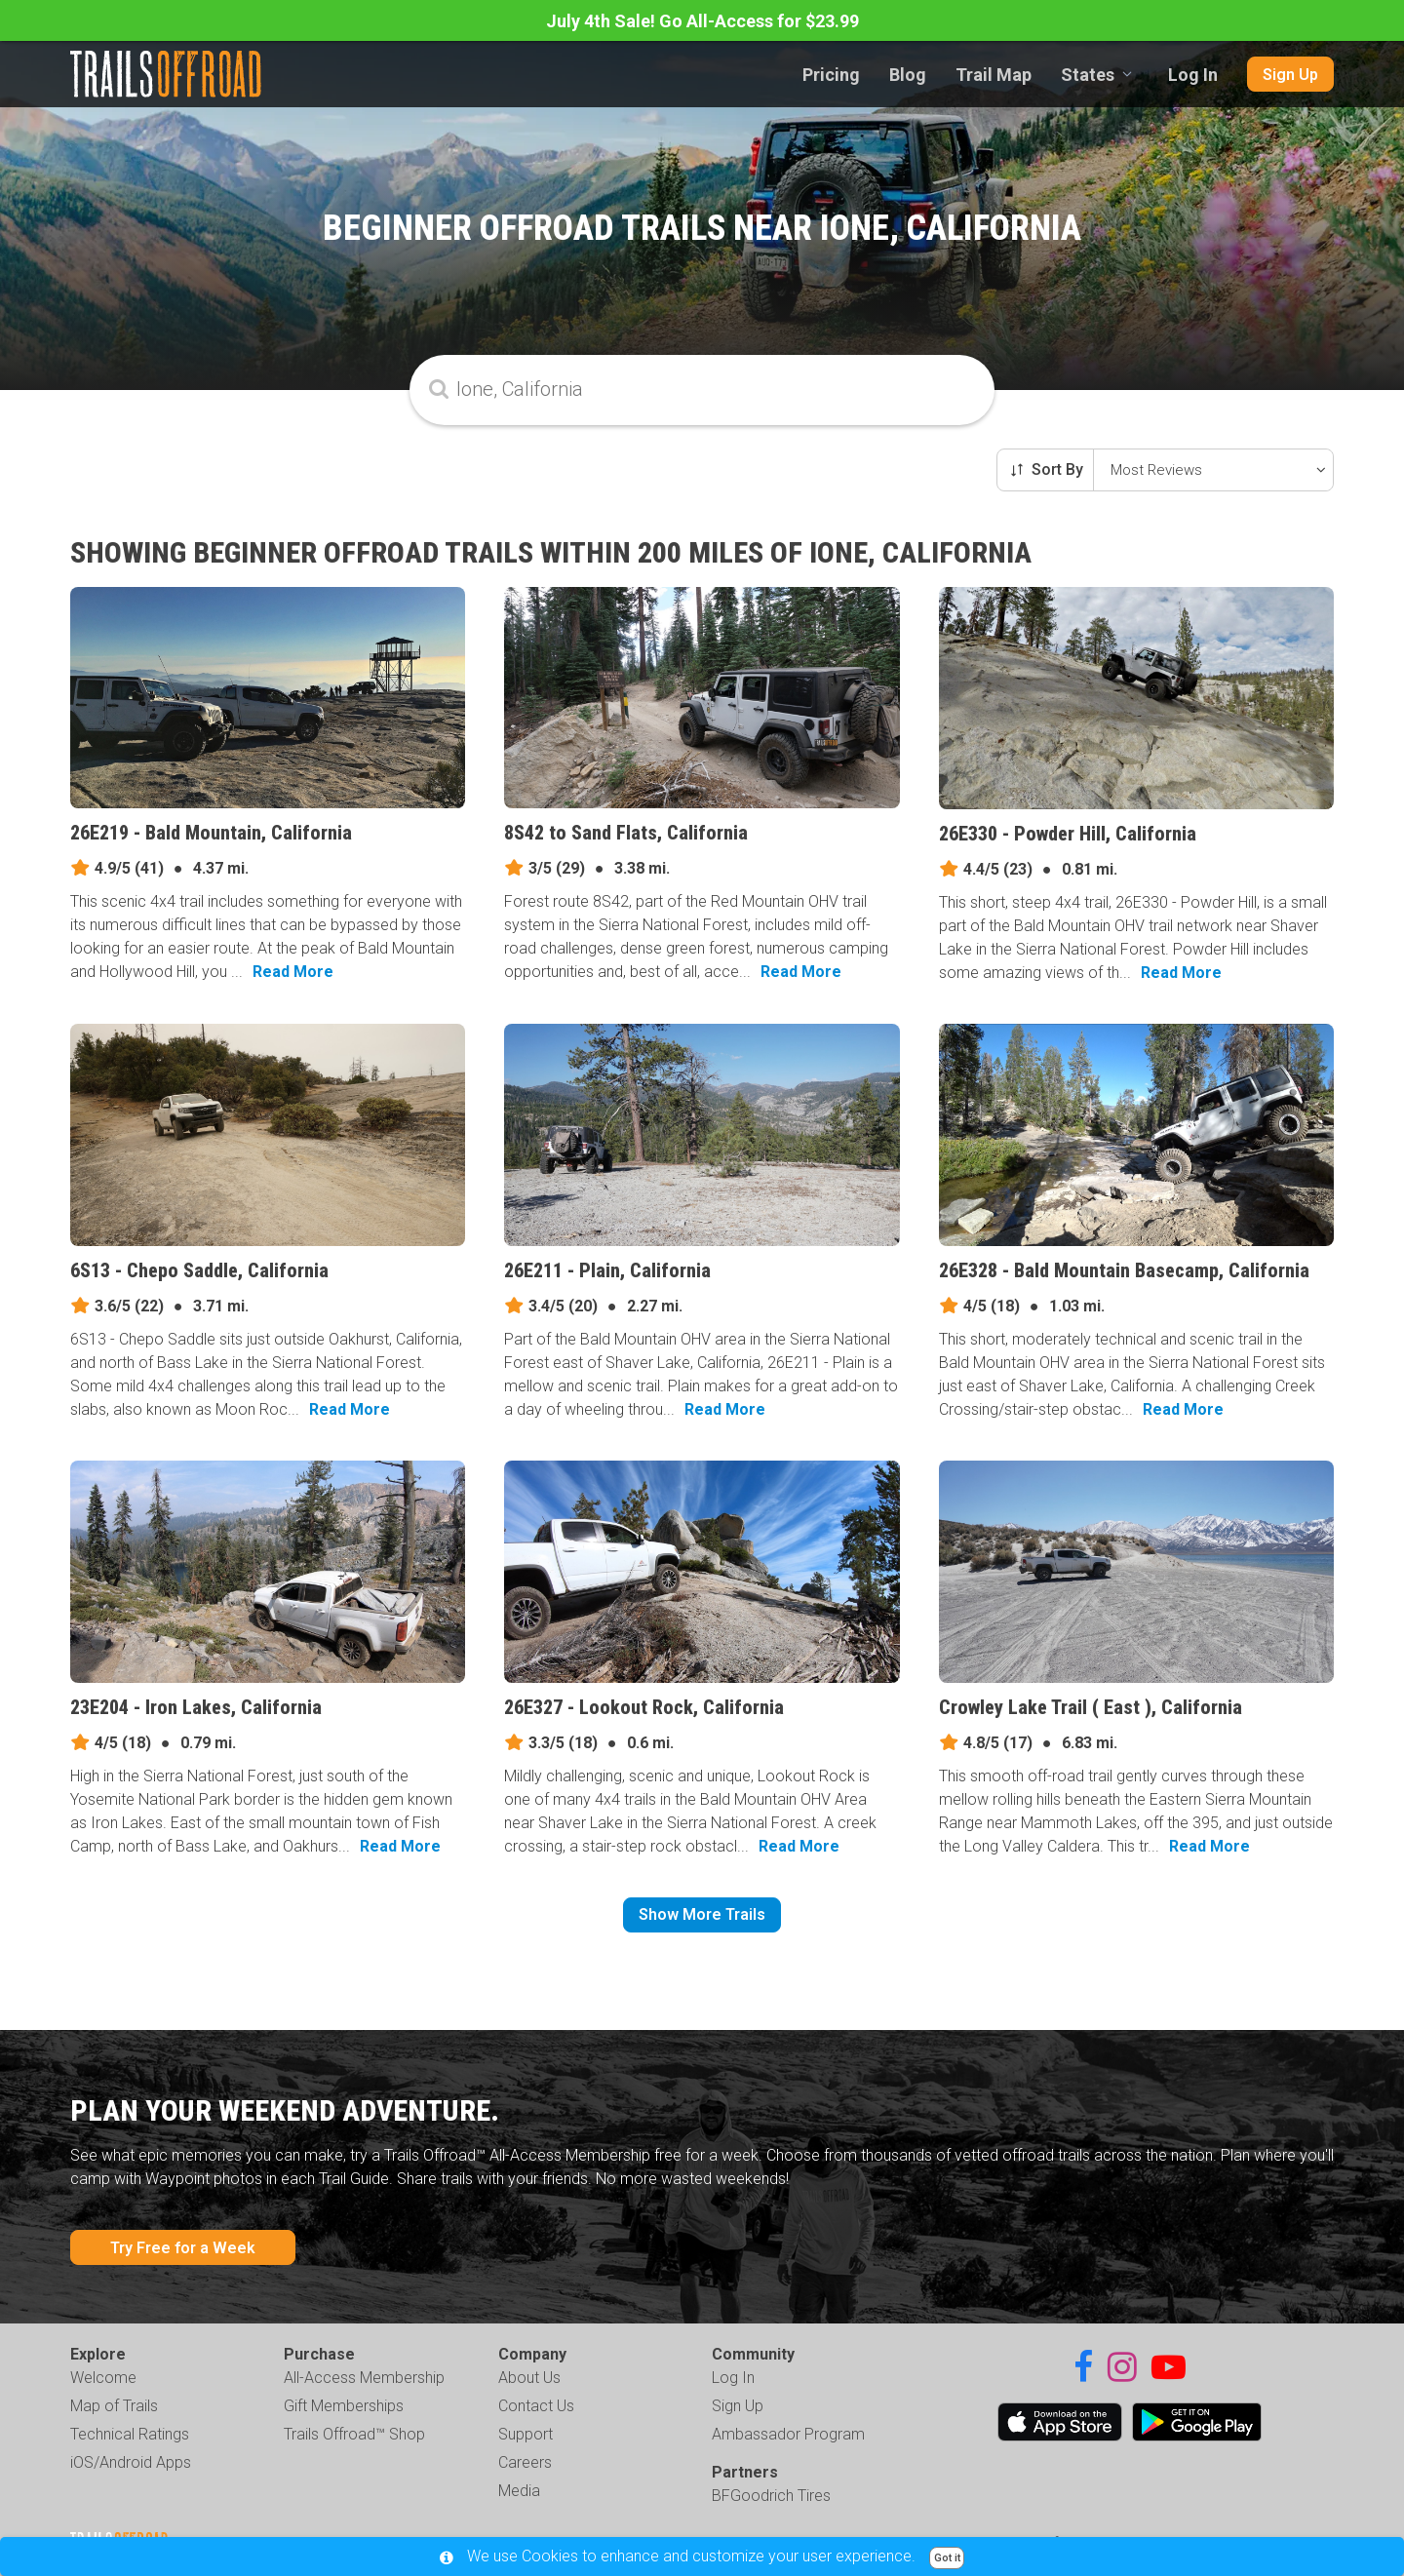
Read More (293, 971)
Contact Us (536, 2406)
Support (525, 2434)
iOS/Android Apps (130, 2462)
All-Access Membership (364, 2377)
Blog (907, 74)
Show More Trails (702, 1914)
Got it (947, 2558)
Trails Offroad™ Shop (354, 2434)
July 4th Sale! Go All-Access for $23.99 (702, 21)
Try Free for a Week (182, 2248)
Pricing (831, 74)
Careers (525, 2462)
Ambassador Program (788, 2434)
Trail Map (994, 74)
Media (519, 2490)
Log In (1193, 74)
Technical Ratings (129, 2434)
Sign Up (1290, 74)
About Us (529, 2377)
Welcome (103, 2377)
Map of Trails (114, 2406)
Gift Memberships (344, 2406)
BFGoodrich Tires (771, 2495)
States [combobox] (1087, 74)
